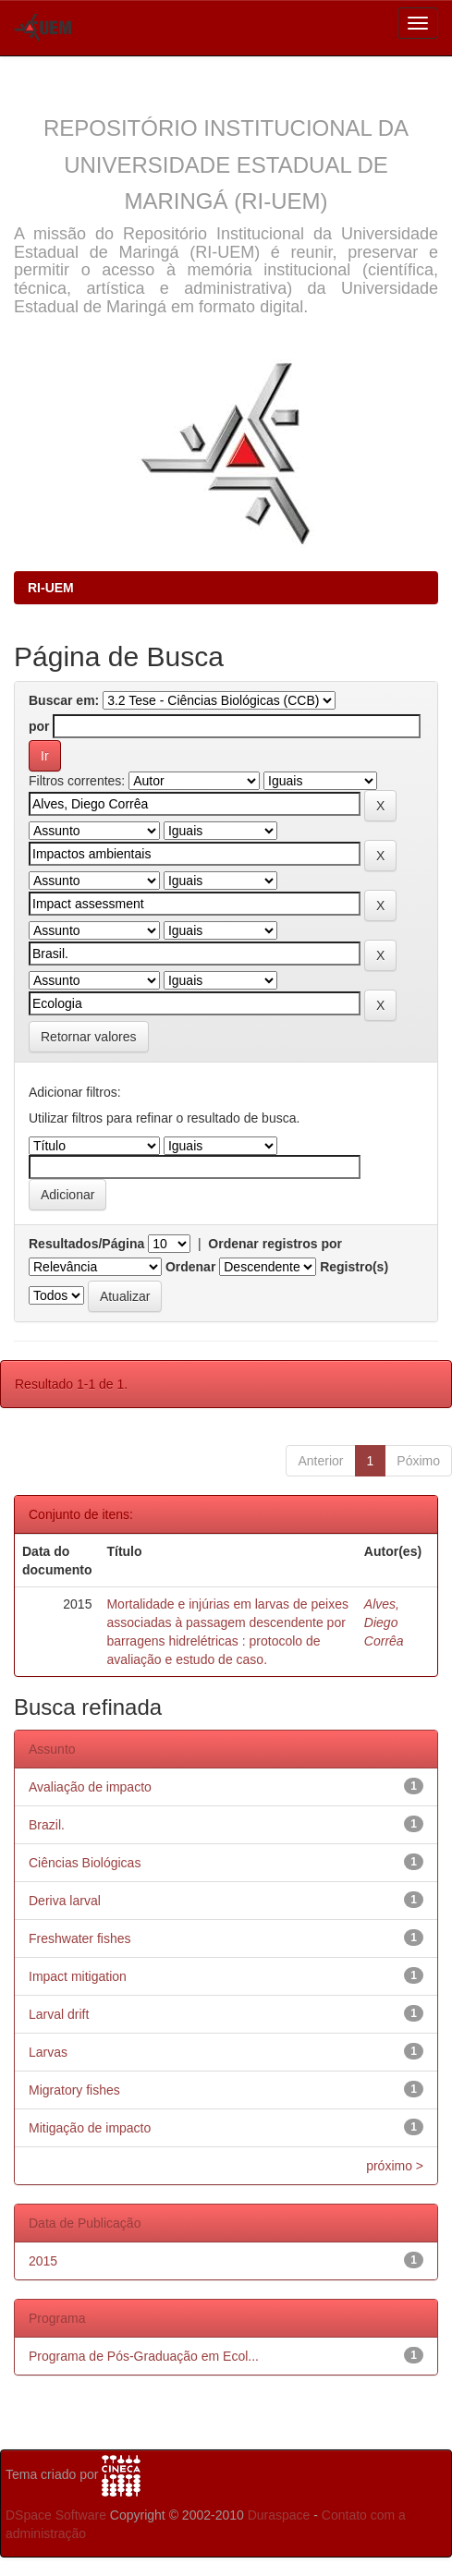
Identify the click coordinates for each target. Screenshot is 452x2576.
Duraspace (279, 2515)
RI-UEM (51, 587)
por (39, 726)
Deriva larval (65, 1900)
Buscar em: (64, 700)
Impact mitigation (78, 1976)
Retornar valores (89, 1036)
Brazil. (47, 1824)
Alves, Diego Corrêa (384, 1622)
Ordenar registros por (275, 1243)
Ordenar (190, 1266)
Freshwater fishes (79, 1938)
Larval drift (59, 2014)
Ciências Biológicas (84, 1862)
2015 (43, 2261)
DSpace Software (56, 2515)
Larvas (48, 2052)
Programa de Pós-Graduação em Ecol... (144, 2356)
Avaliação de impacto (90, 1787)
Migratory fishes (74, 2090)
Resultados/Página (86, 1243)
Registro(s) (354, 1266)
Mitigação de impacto (90, 2127)
